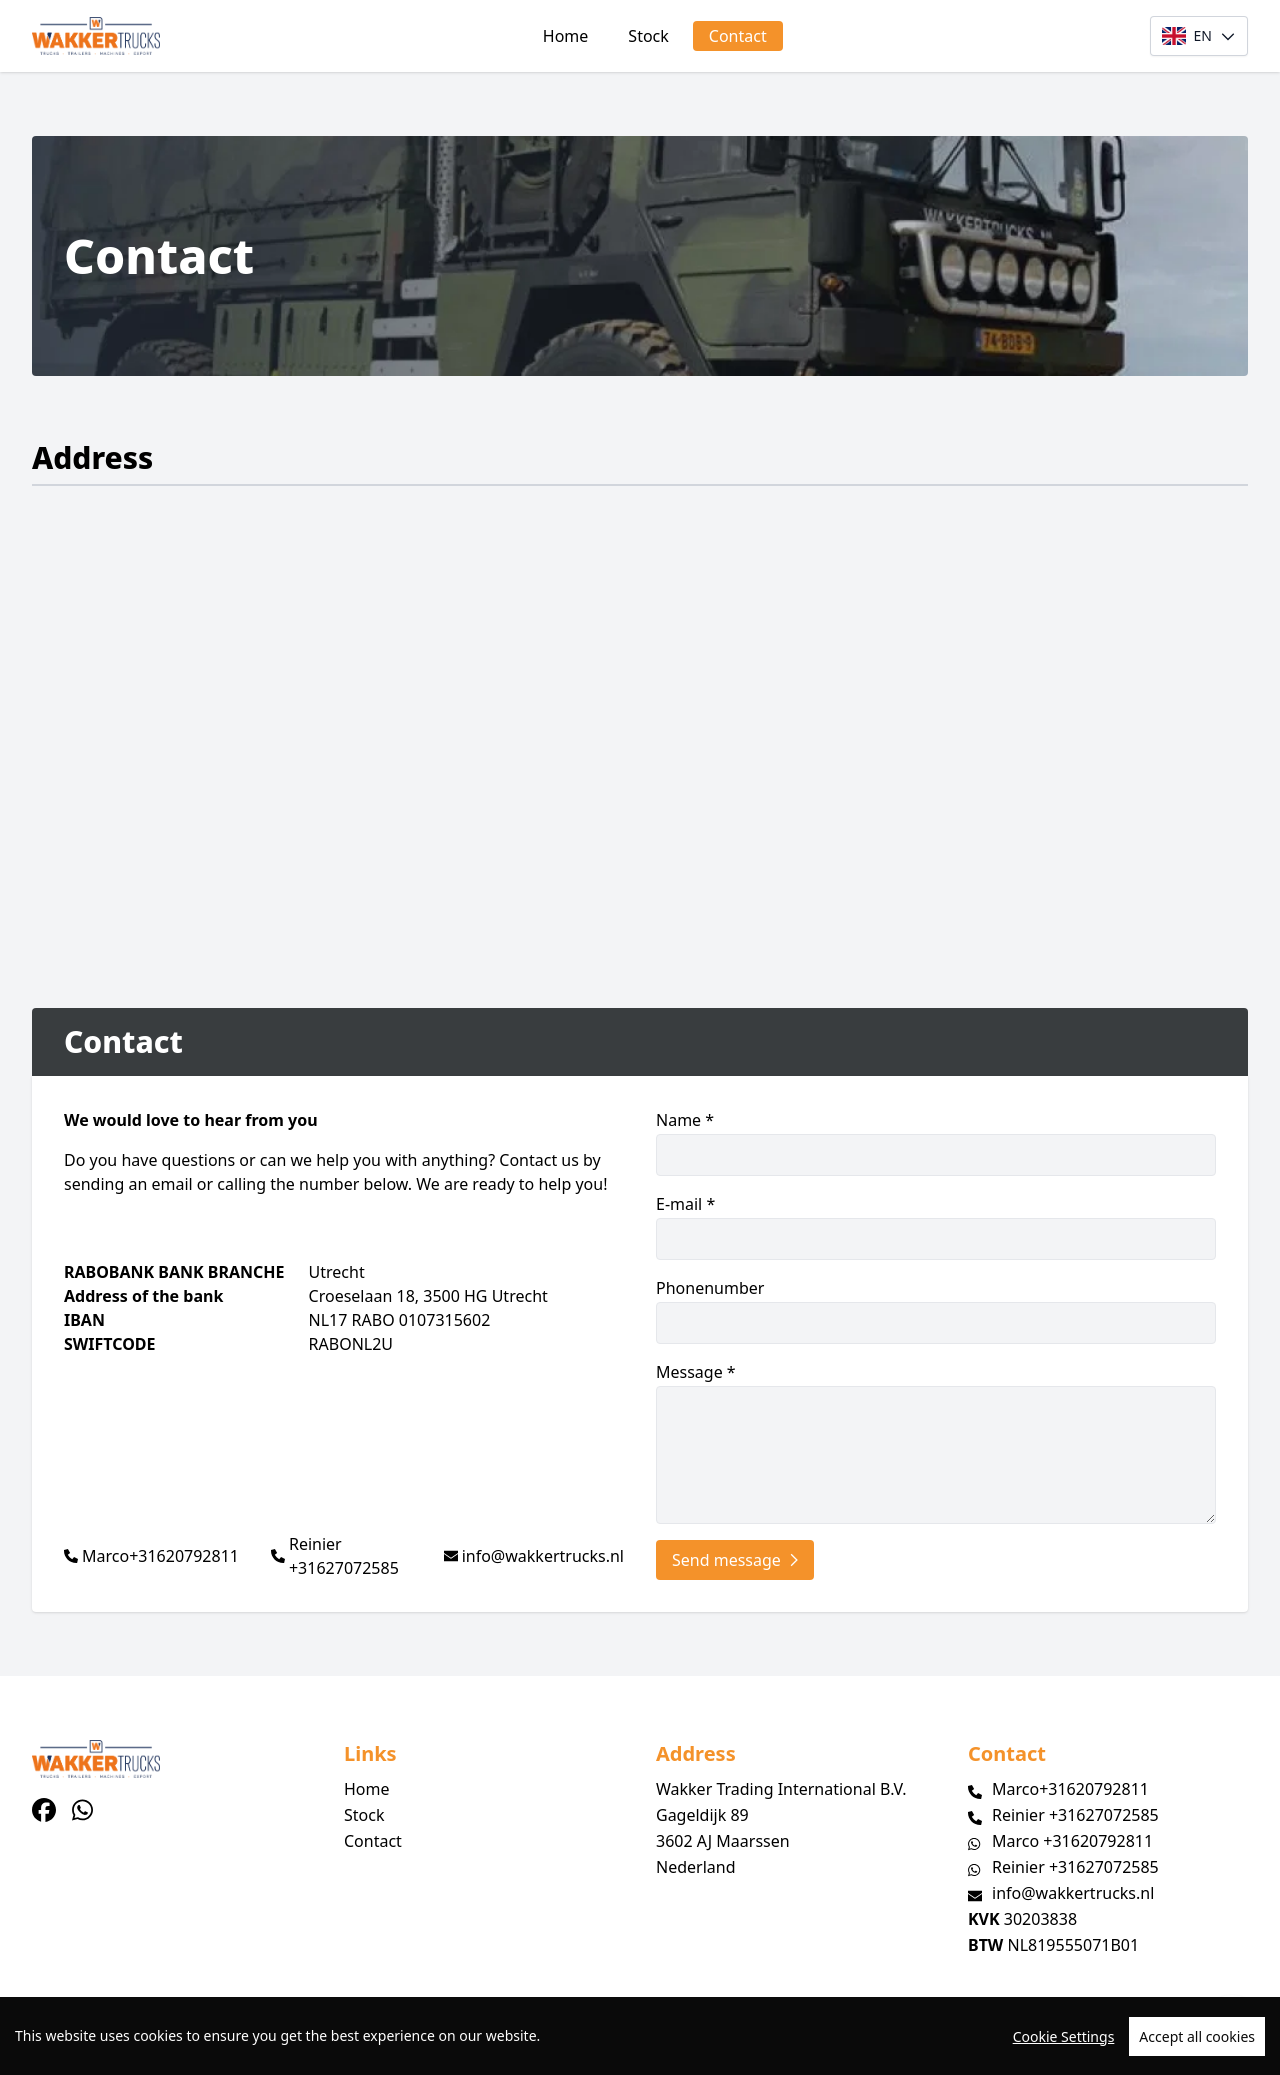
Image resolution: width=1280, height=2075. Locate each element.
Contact (738, 36)
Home (566, 36)
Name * (936, 1142)
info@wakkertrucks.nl (543, 1556)
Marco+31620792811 (160, 1556)
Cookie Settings (1064, 2036)
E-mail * (936, 1226)
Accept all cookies (1197, 2036)
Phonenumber (936, 1310)
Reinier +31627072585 (344, 1556)
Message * (936, 1442)
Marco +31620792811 (1072, 1841)
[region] (640, 2036)
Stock (648, 36)
